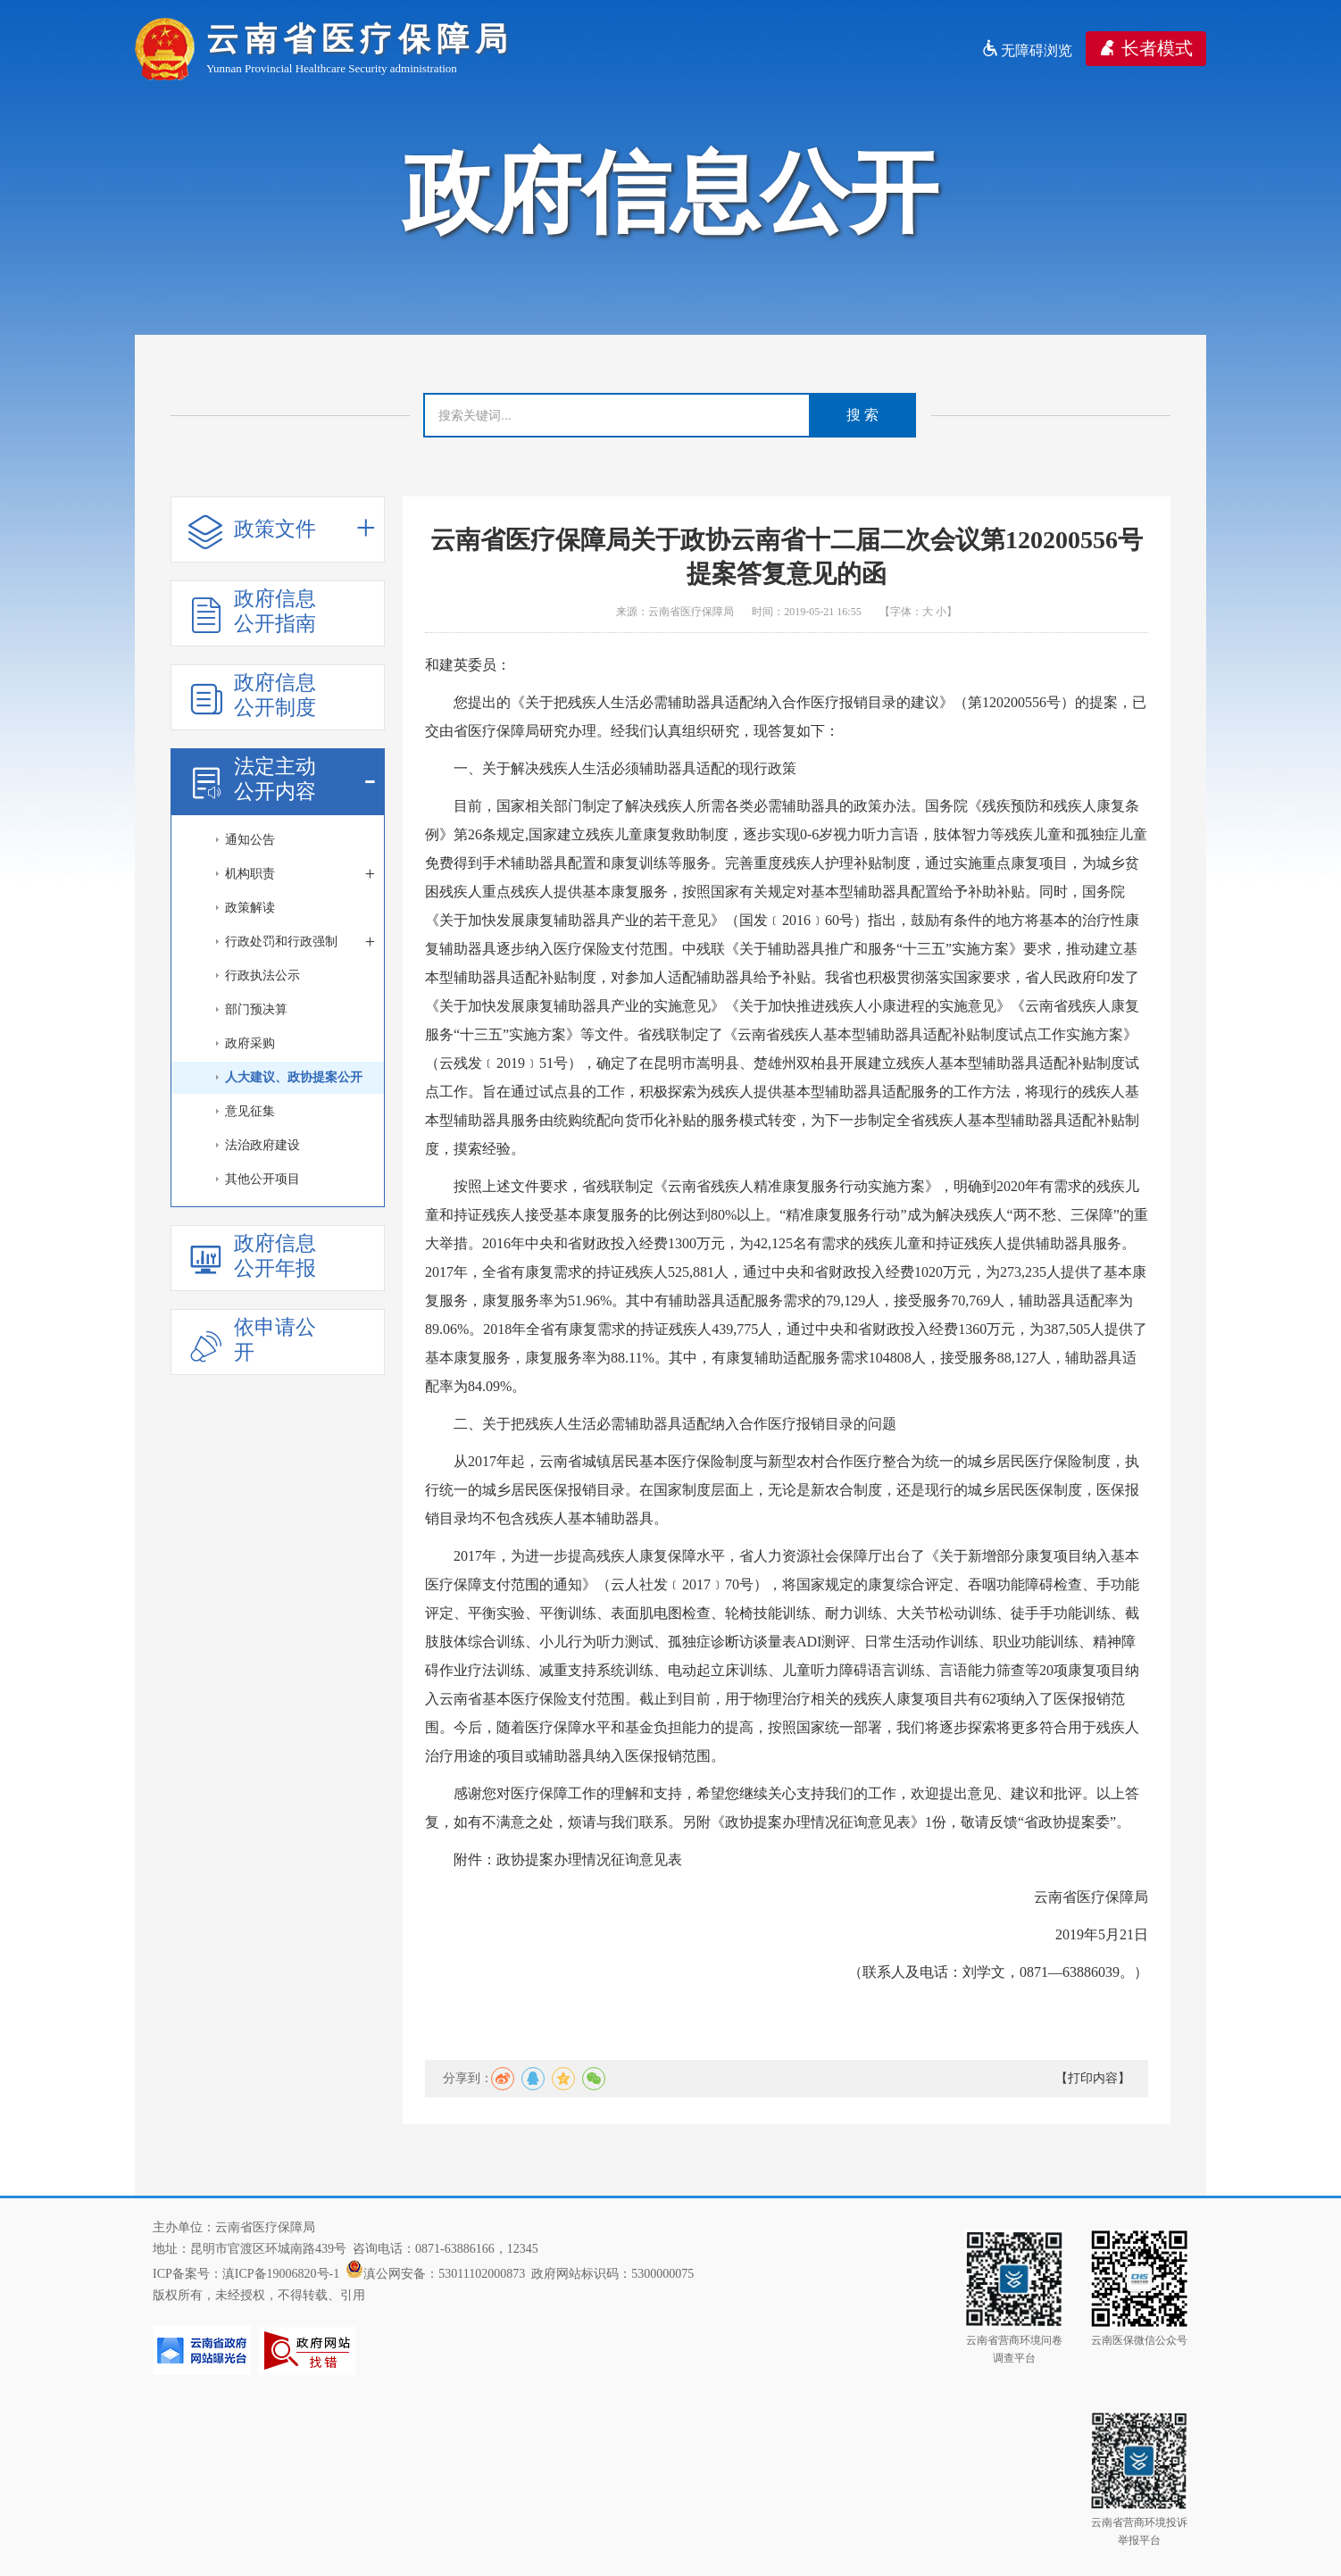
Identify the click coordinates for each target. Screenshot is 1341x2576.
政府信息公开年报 (252, 1256)
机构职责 (300, 874)
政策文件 (282, 530)
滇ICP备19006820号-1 (280, 2273)
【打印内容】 (1092, 2078)
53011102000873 (481, 2273)
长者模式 (1146, 48)
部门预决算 (256, 1009)
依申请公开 (252, 1339)
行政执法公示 (262, 975)
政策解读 (250, 907)
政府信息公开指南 (252, 611)
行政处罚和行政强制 (300, 942)
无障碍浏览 (1026, 50)
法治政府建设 (262, 1145)
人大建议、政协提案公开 (293, 1077)
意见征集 (250, 1111)
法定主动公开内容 (282, 779)
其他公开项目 (262, 1179)
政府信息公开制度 (252, 695)
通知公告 (250, 839)
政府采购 (250, 1043)
